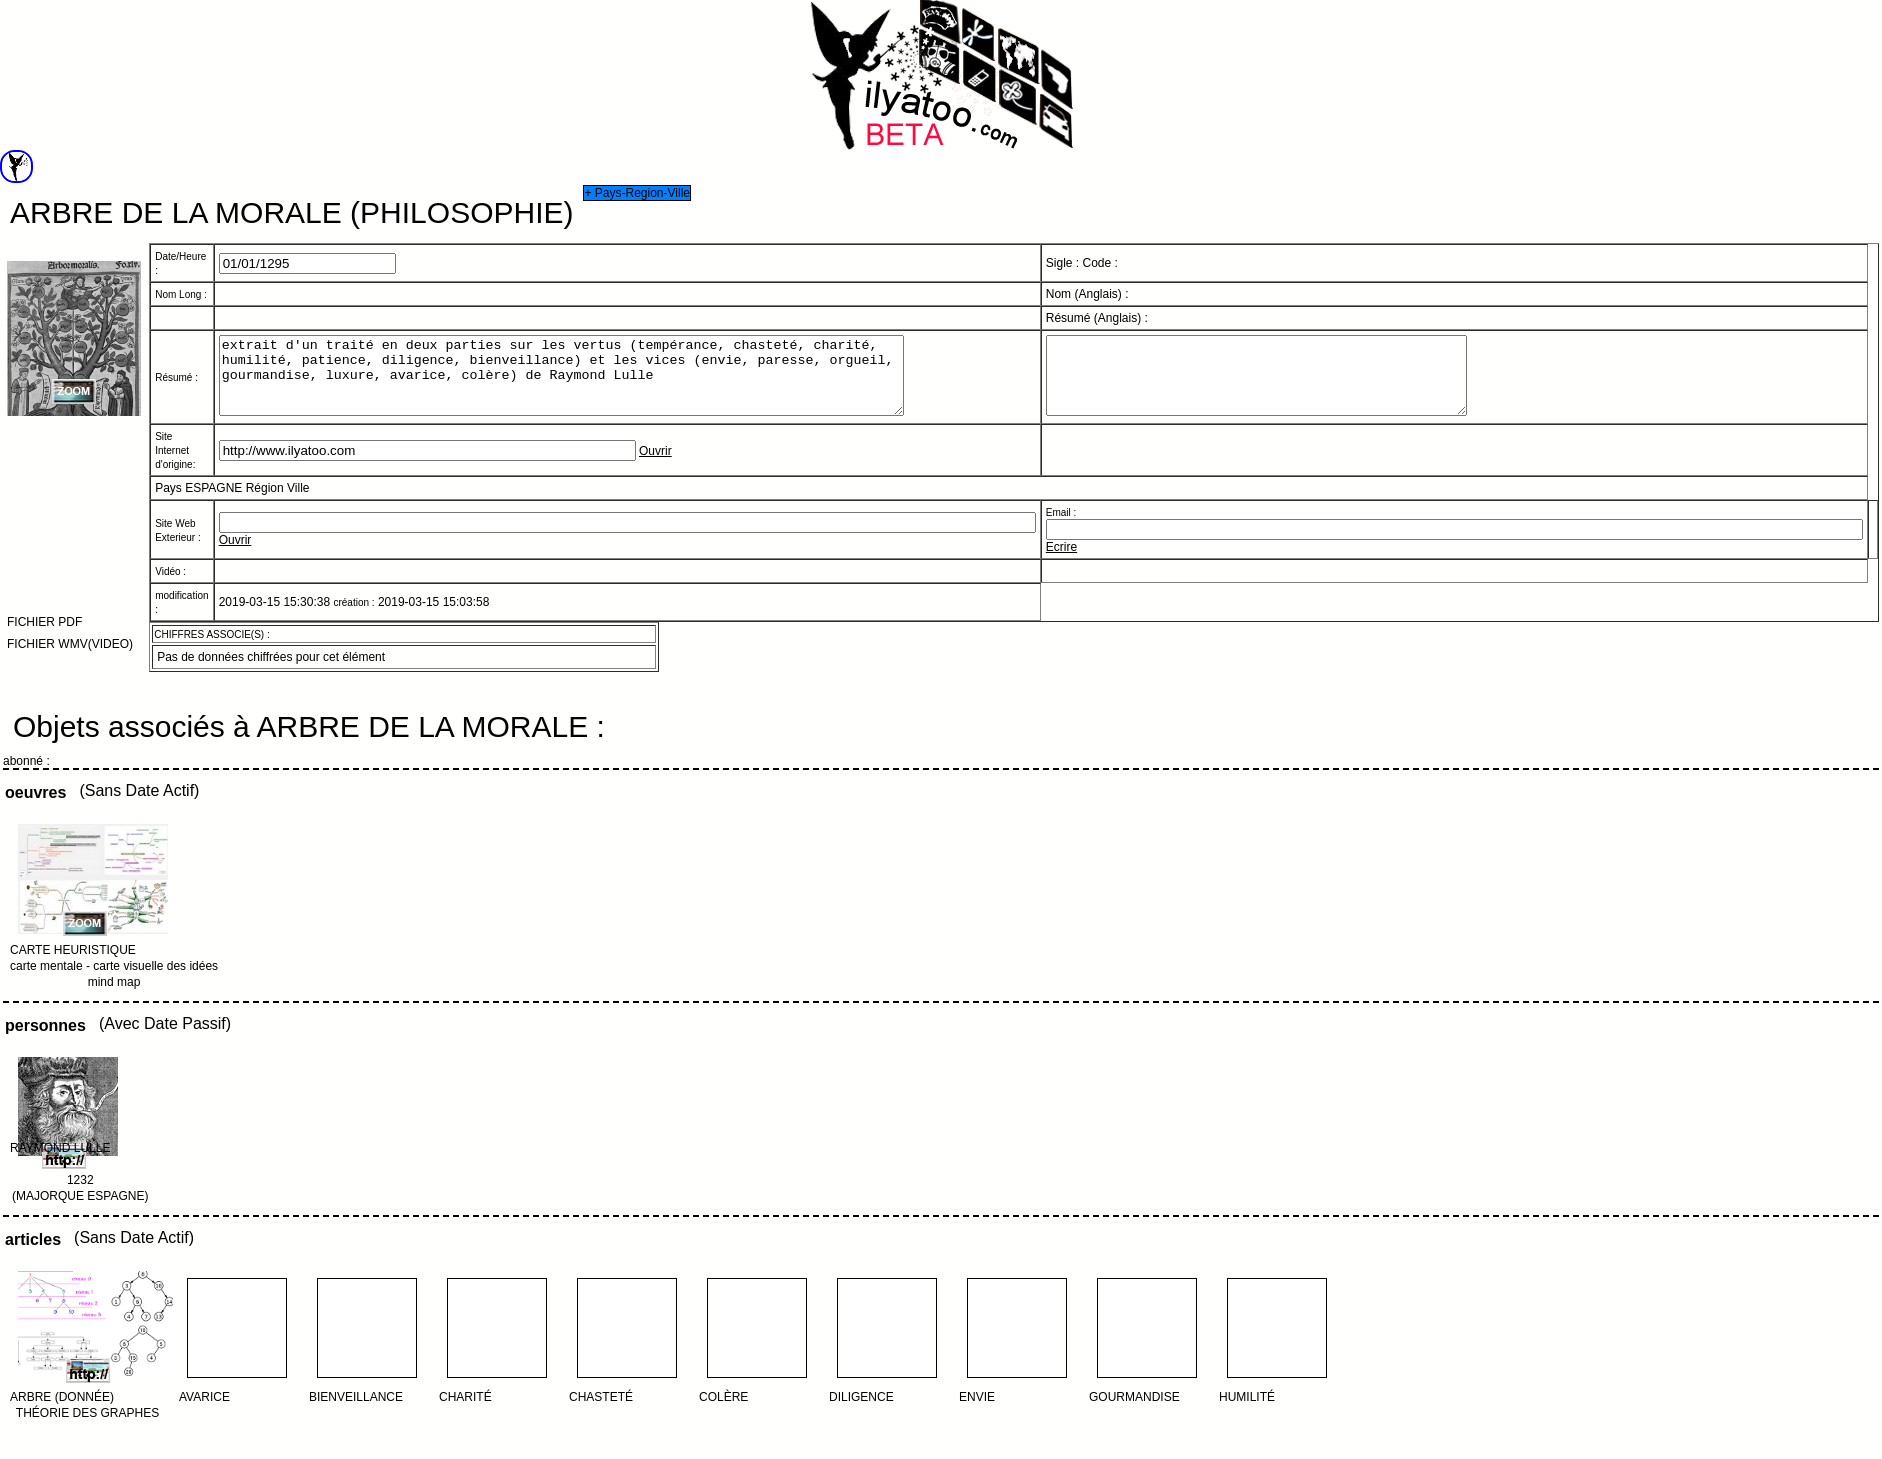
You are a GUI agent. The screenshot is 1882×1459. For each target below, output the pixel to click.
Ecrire (1061, 562)
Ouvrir (655, 466)
